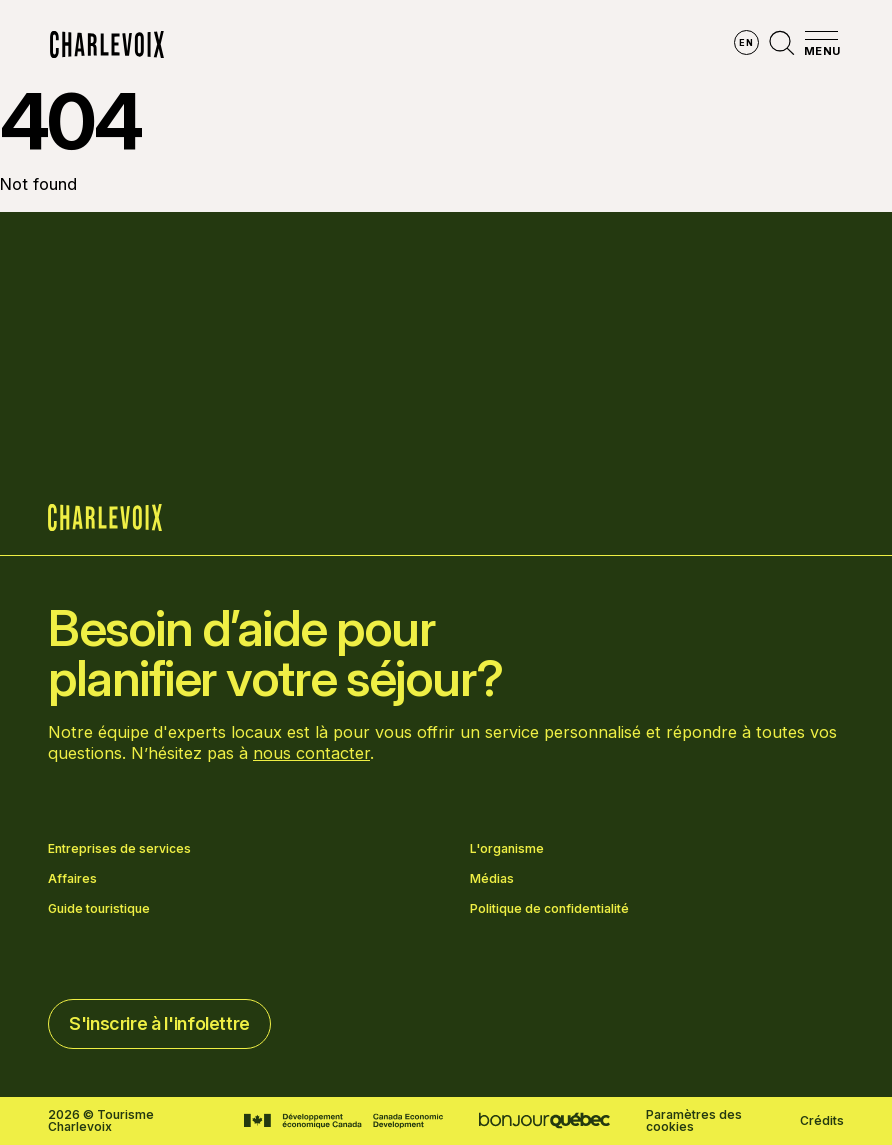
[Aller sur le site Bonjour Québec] (544, 1120)
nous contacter (311, 753)
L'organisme (507, 849)
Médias (492, 879)
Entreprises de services (119, 849)
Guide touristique (99, 909)
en (746, 42)
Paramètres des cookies (694, 1121)
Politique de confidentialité (549, 909)
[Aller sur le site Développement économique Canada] (343, 1121)
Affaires (72, 879)
